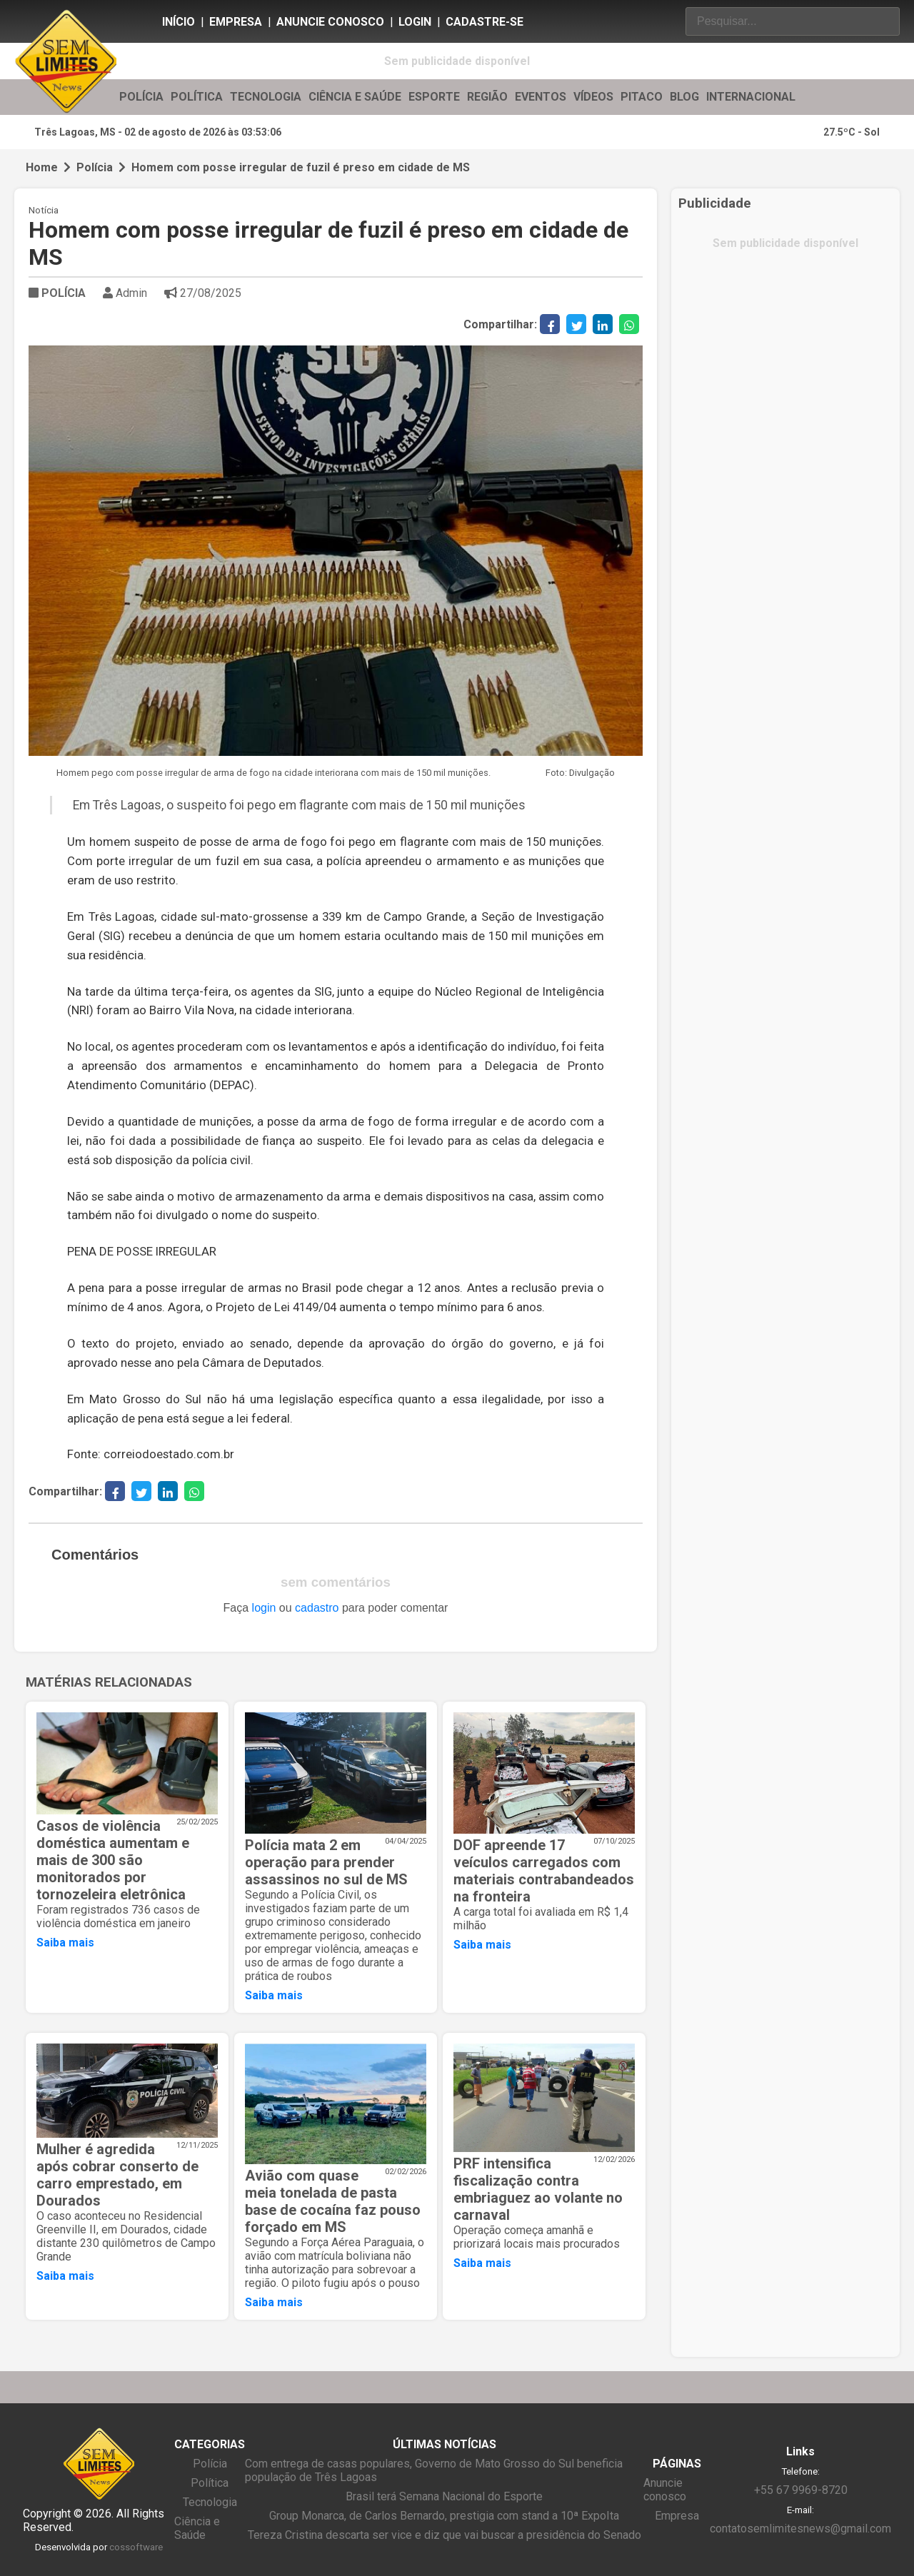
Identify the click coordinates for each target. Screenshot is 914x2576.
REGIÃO (487, 97)
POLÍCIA (141, 97)
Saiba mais (65, 1942)
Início (178, 22)
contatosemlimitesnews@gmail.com (800, 2528)
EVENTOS (540, 97)
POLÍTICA (197, 97)
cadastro (316, 1608)
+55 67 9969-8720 (801, 2490)
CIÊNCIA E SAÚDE (354, 97)
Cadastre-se (484, 22)
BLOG (684, 97)
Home (42, 167)
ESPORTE (434, 97)
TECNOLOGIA (265, 97)
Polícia (94, 167)
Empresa (235, 22)
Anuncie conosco (330, 22)
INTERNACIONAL (750, 97)
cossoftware (136, 2547)
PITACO (642, 97)
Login (414, 22)
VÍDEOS (593, 97)
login (264, 1608)
